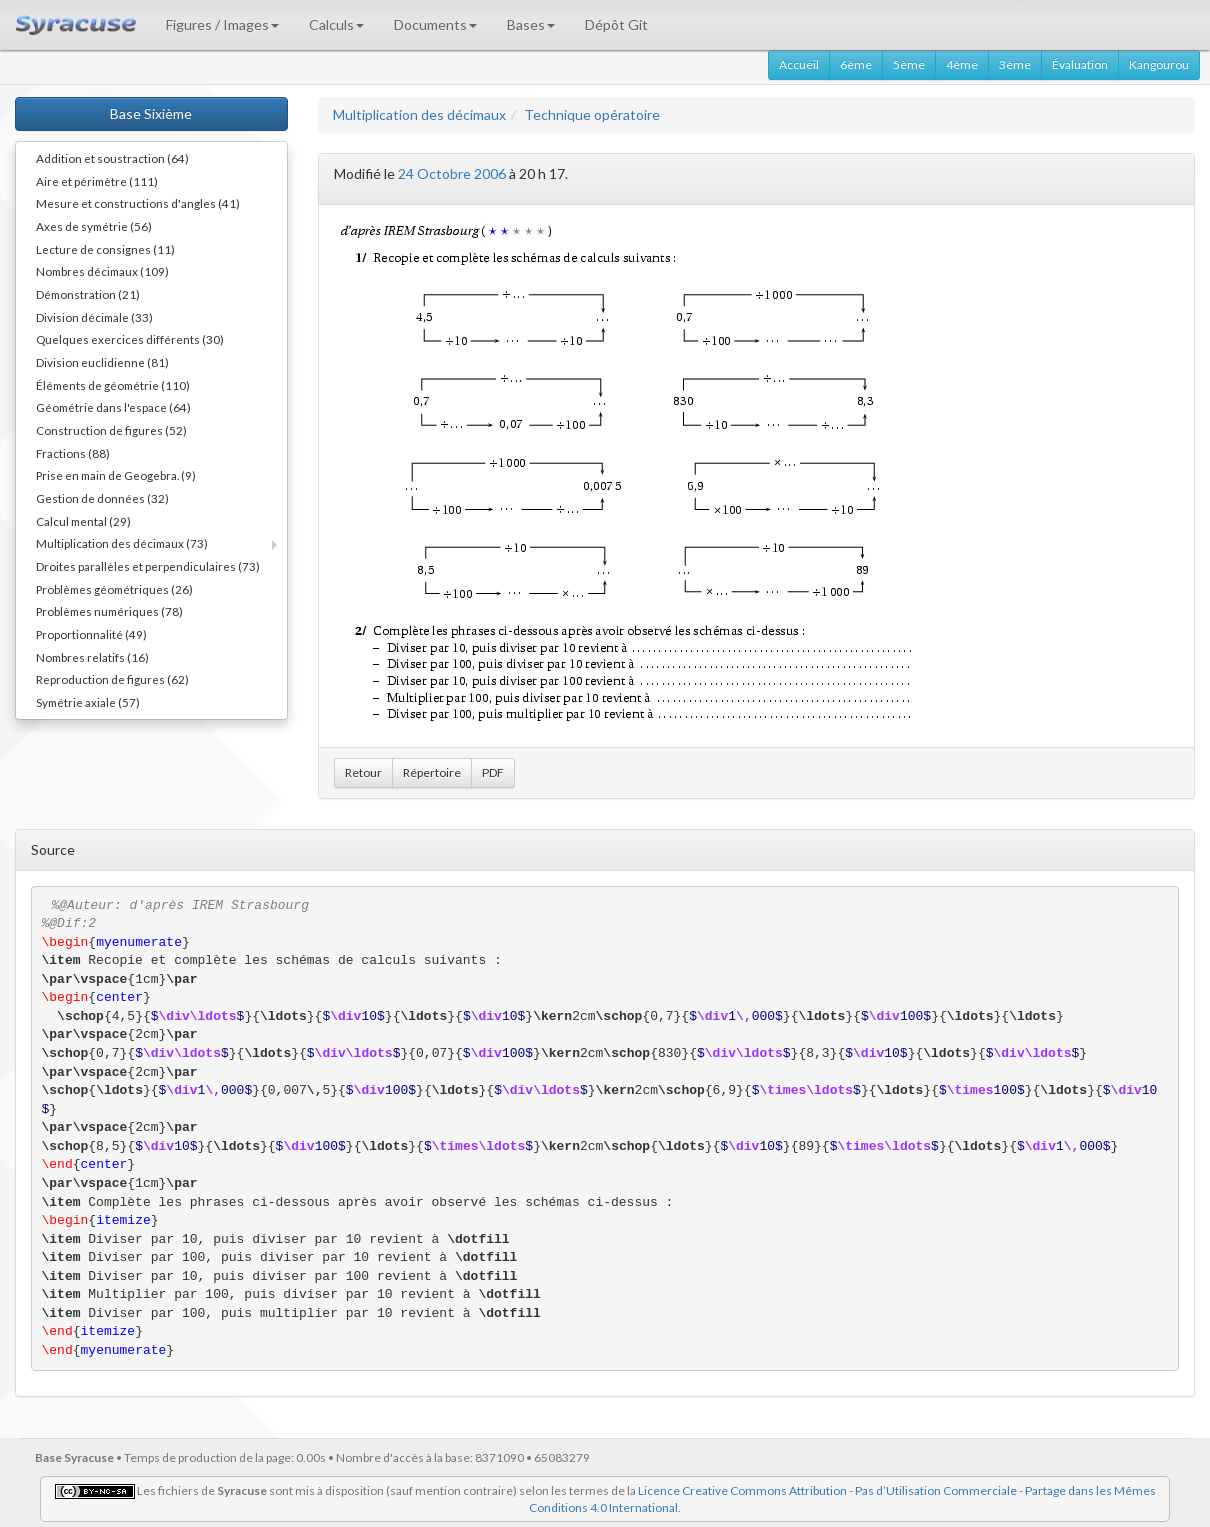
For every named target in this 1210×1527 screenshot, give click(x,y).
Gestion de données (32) (102, 498)
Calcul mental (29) (83, 521)
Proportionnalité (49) (91, 634)
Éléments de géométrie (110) (113, 385)
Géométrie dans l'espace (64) (113, 407)
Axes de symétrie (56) (94, 226)
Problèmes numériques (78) (109, 611)
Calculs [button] (336, 24)
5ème (909, 64)
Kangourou (1159, 64)
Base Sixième (151, 113)
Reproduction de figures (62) (112, 679)
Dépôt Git (616, 24)
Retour (363, 772)
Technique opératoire (592, 114)
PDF (493, 772)
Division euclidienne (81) (102, 362)
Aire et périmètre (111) (97, 181)
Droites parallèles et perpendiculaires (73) (148, 566)
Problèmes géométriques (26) (114, 589)
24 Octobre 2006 (452, 173)
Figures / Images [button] (222, 24)
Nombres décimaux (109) (102, 271)
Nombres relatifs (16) (92, 657)
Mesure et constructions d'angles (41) (138, 203)
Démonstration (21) (88, 294)
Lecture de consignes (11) (105, 249)
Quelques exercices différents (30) (130, 339)
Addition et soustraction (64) (112, 158)
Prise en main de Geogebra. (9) (116, 475)
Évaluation (1080, 64)
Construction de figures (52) (111, 430)
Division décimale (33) (94, 317)
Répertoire (432, 772)
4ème (962, 64)
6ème (856, 64)
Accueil (799, 64)
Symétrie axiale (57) (88, 702)
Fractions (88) (73, 453)
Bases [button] (531, 24)
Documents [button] (435, 24)
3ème (1015, 64)
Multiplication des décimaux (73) (122, 543)
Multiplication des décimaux (419, 114)
